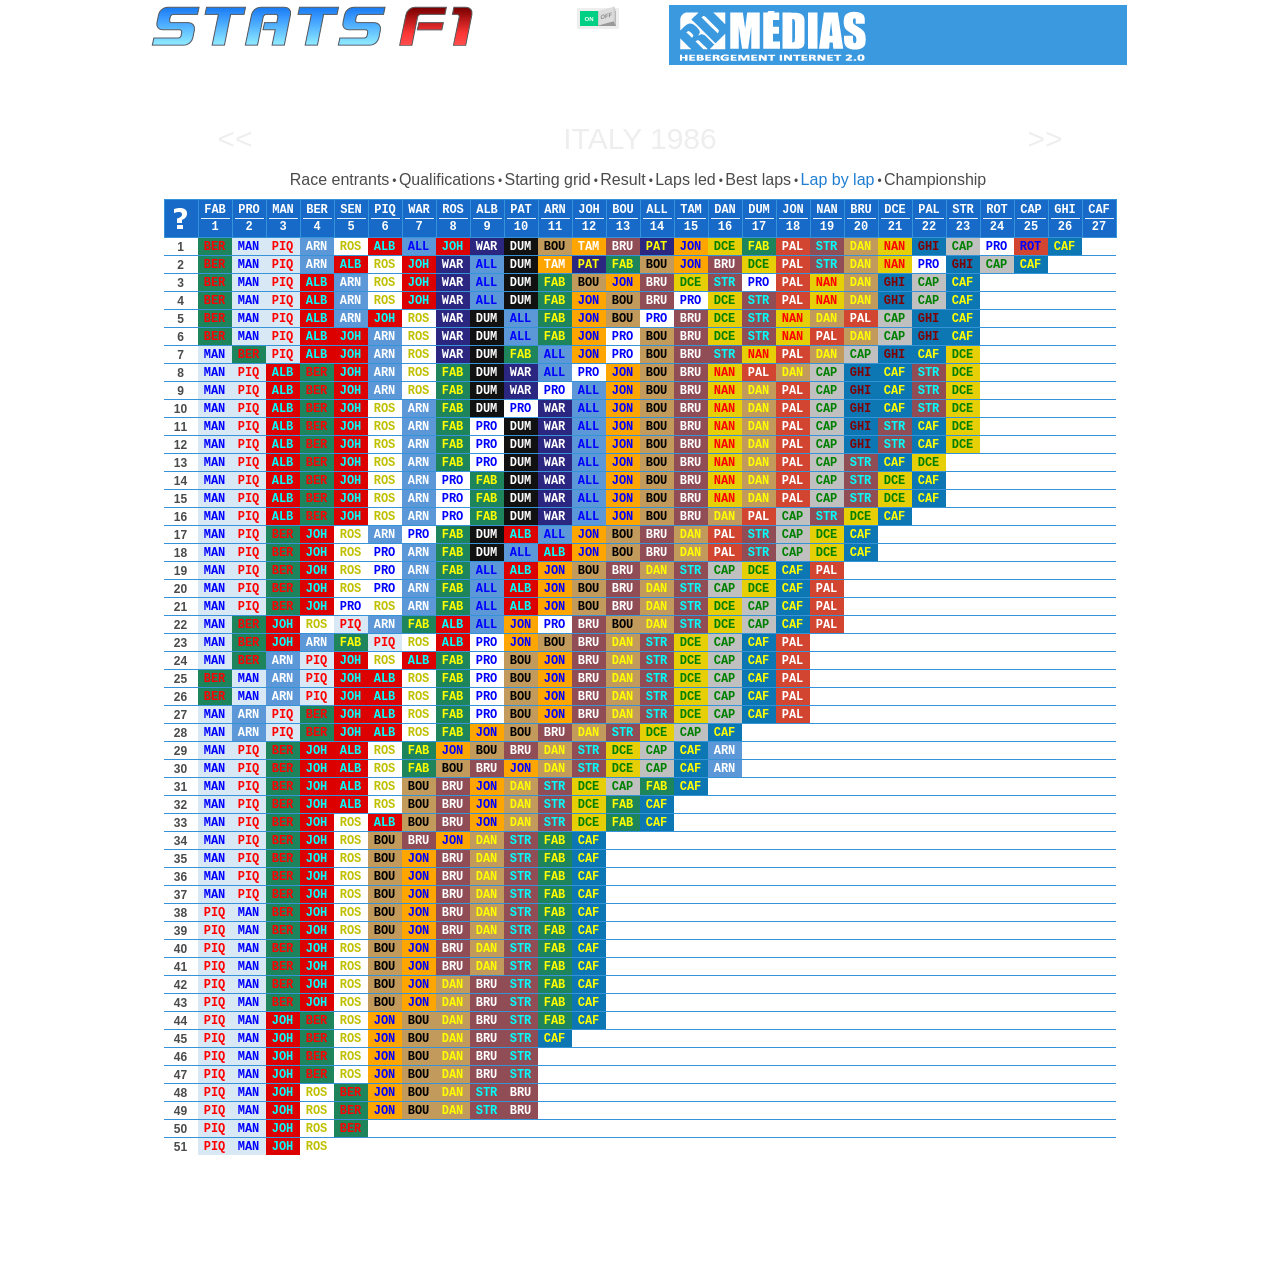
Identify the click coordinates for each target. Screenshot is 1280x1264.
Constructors (542, 1245)
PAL (929, 210)
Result (622, 179)
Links (942, 1245)
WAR (419, 210)
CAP (1031, 210)
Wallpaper (1011, 1245)
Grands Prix (380, 1245)
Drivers (459, 1245)
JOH (589, 210)
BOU (623, 210)
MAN (283, 210)
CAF (1099, 210)
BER (317, 210)
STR (963, 210)
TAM (691, 210)
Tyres (692, 1245)
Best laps (758, 179)
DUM (759, 210)
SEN (351, 210)
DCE (895, 210)
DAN (725, 210)
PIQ (385, 210)
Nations (755, 1245)
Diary (887, 1245)
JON (793, 210)
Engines (628, 1245)
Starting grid (547, 179)
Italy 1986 (639, 138)
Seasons (295, 1245)
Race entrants (340, 179)
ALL (657, 210)
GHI (1065, 210)
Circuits (824, 1245)
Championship (935, 179)
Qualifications (447, 179)
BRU (861, 210)
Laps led (685, 179)
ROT (997, 210)
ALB (487, 210)
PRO (249, 210)
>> (1044, 138)
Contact (1087, 1245)
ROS (453, 210)
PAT (521, 210)
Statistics (219, 1245)
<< (234, 138)
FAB (215, 210)
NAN (827, 210)
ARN (555, 210)
